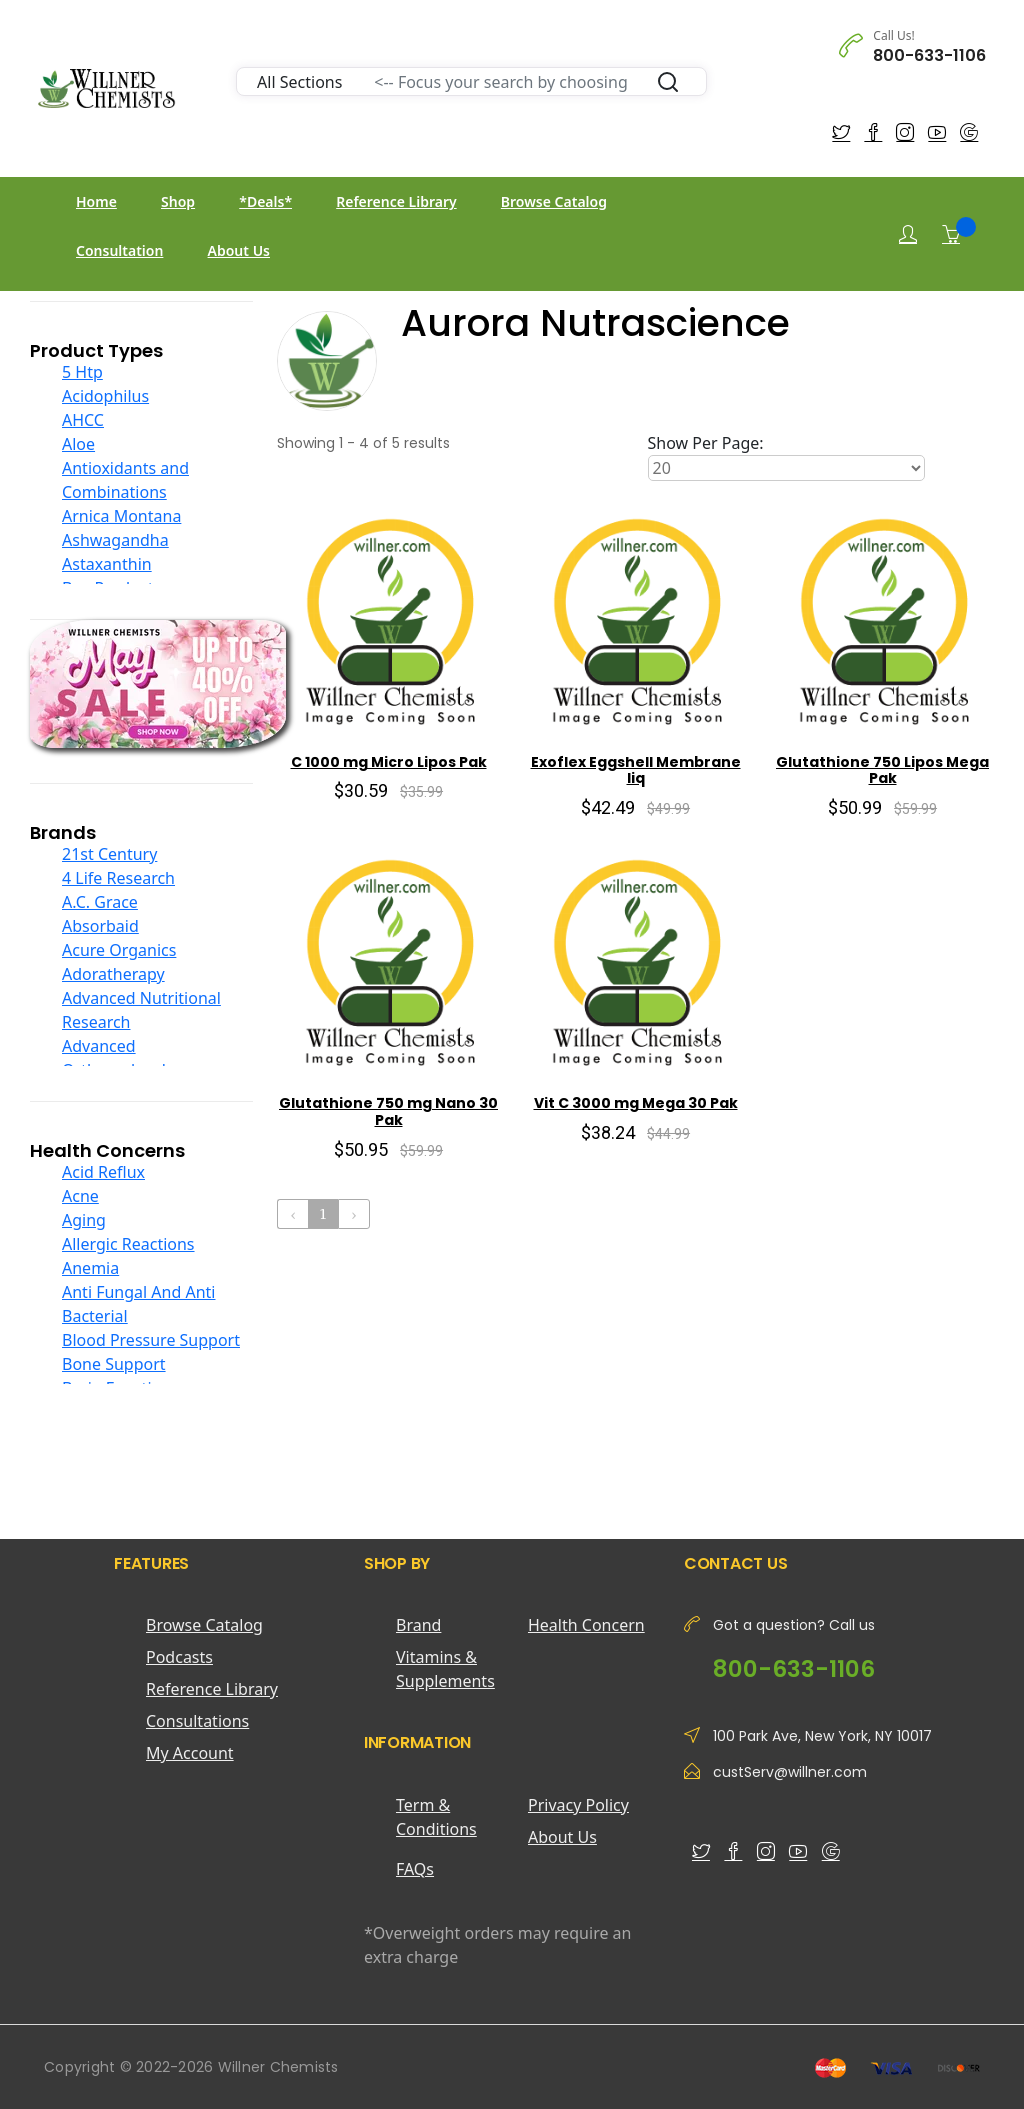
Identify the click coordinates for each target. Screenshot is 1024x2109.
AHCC (83, 420)
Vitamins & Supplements (445, 1669)
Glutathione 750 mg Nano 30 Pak (388, 1111)
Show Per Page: (706, 443)
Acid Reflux (103, 1172)
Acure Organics (119, 950)
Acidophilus (105, 396)
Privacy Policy (578, 1805)
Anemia (90, 1268)
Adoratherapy (113, 974)
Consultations (197, 1721)
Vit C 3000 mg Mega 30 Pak (636, 1103)
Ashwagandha (115, 540)
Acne (80, 1196)
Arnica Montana (121, 516)
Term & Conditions (436, 1817)
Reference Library (396, 201)
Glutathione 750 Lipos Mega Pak (882, 770)
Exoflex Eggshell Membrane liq (636, 770)
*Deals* (265, 201)
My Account (190, 1753)
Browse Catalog (554, 201)
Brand (418, 1625)
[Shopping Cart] (951, 234)
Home (96, 201)
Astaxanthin (107, 564)
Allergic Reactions (128, 1244)
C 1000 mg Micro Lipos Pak (389, 762)
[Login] (908, 234)
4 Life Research (118, 878)
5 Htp (82, 372)
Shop (178, 201)
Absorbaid (100, 926)
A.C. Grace (100, 902)
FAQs (415, 1869)
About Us (239, 250)
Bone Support (114, 1364)
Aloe (78, 444)
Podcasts (179, 1657)
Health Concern (586, 1625)
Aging (84, 1220)
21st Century (109, 854)
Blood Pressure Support (151, 1340)
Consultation (119, 250)
